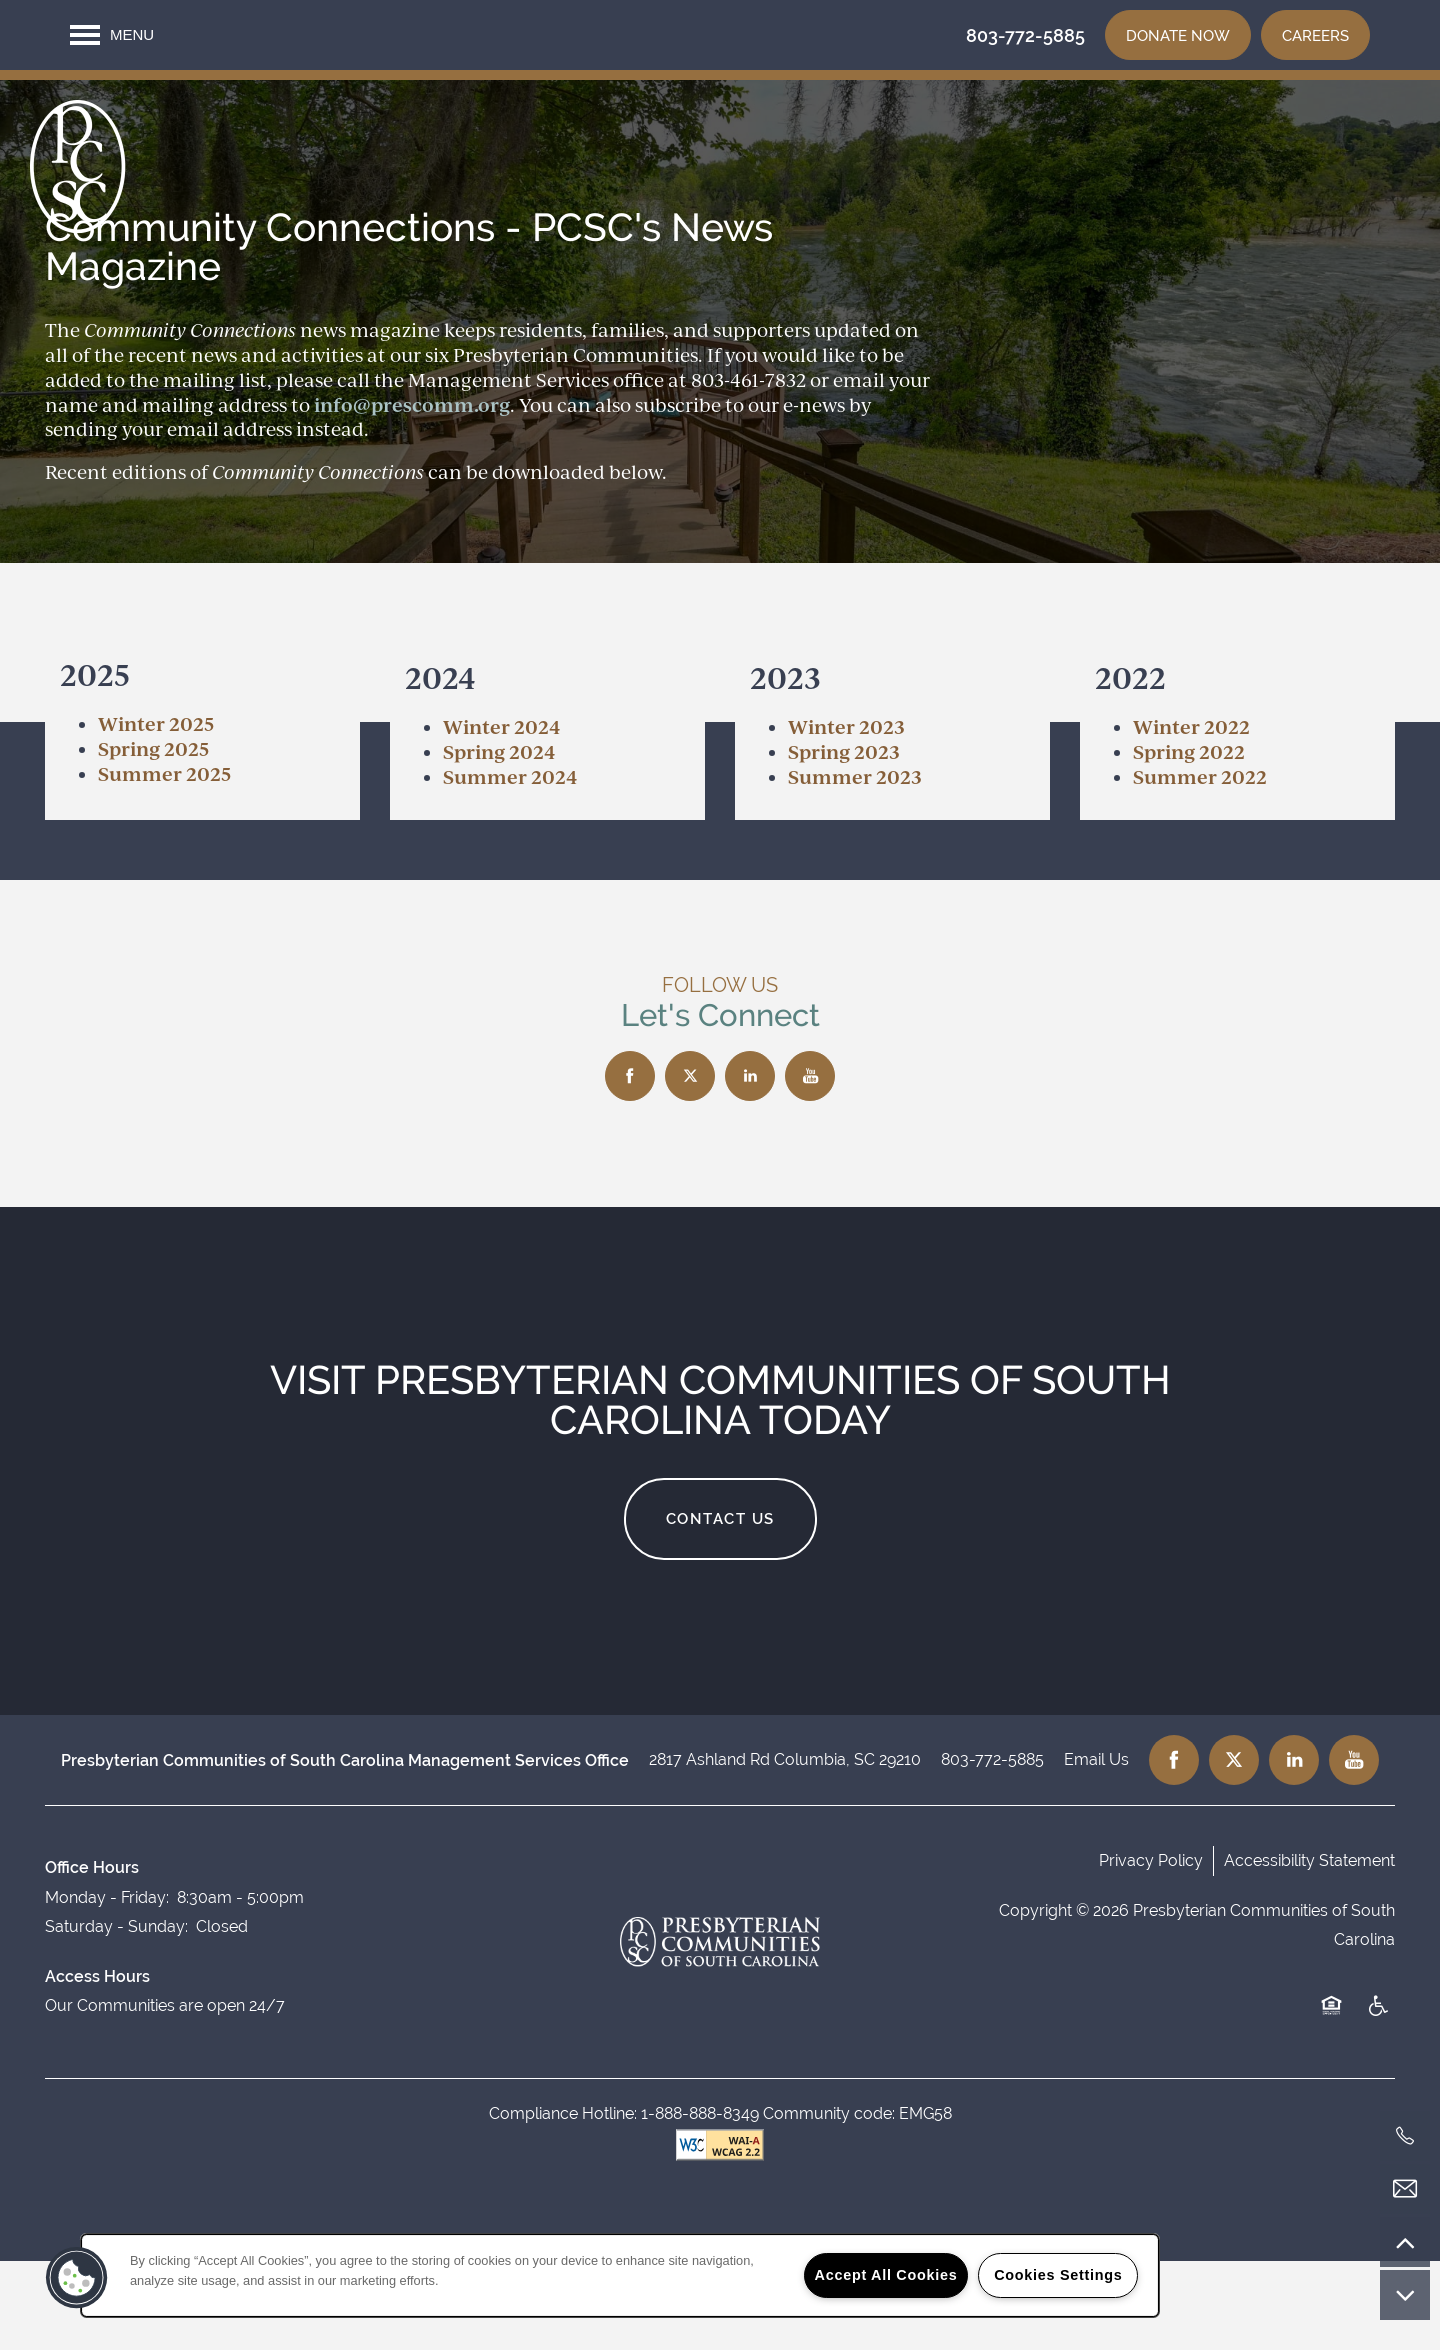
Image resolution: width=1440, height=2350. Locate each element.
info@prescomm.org (412, 493)
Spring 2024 (499, 840)
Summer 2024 (510, 865)
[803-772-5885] (1405, 2136)
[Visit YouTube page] (810, 1165)
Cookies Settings (1058, 2275)
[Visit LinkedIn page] (750, 1165)
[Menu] (112, 35)
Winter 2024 (502, 815)
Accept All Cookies (886, 2275)
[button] (1178, 35)
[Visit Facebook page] (630, 1165)
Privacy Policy (1151, 1949)
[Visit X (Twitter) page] (690, 1165)
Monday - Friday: (107, 1986)
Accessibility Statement (1309, 1949)
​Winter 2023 (846, 815)
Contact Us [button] (720, 1608)
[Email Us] (1405, 2189)
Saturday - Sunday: (116, 2015)
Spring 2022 (1189, 840)
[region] (620, 2275)
